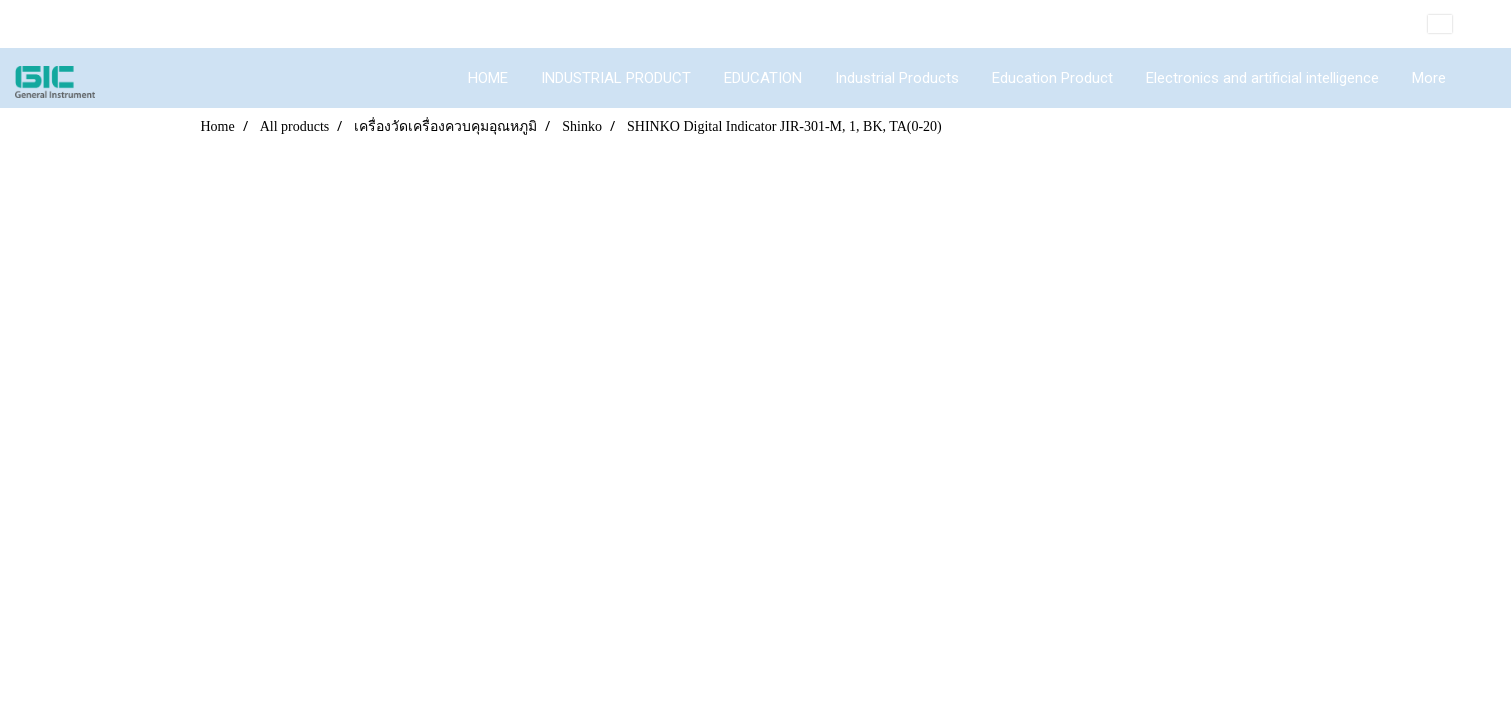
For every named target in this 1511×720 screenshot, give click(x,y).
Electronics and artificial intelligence (1262, 78)
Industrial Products (897, 78)
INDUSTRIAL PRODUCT (616, 78)
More (1429, 78)
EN (1454, 24)
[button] (1480, 78)
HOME (488, 78)
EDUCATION (763, 78)
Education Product (1052, 78)
